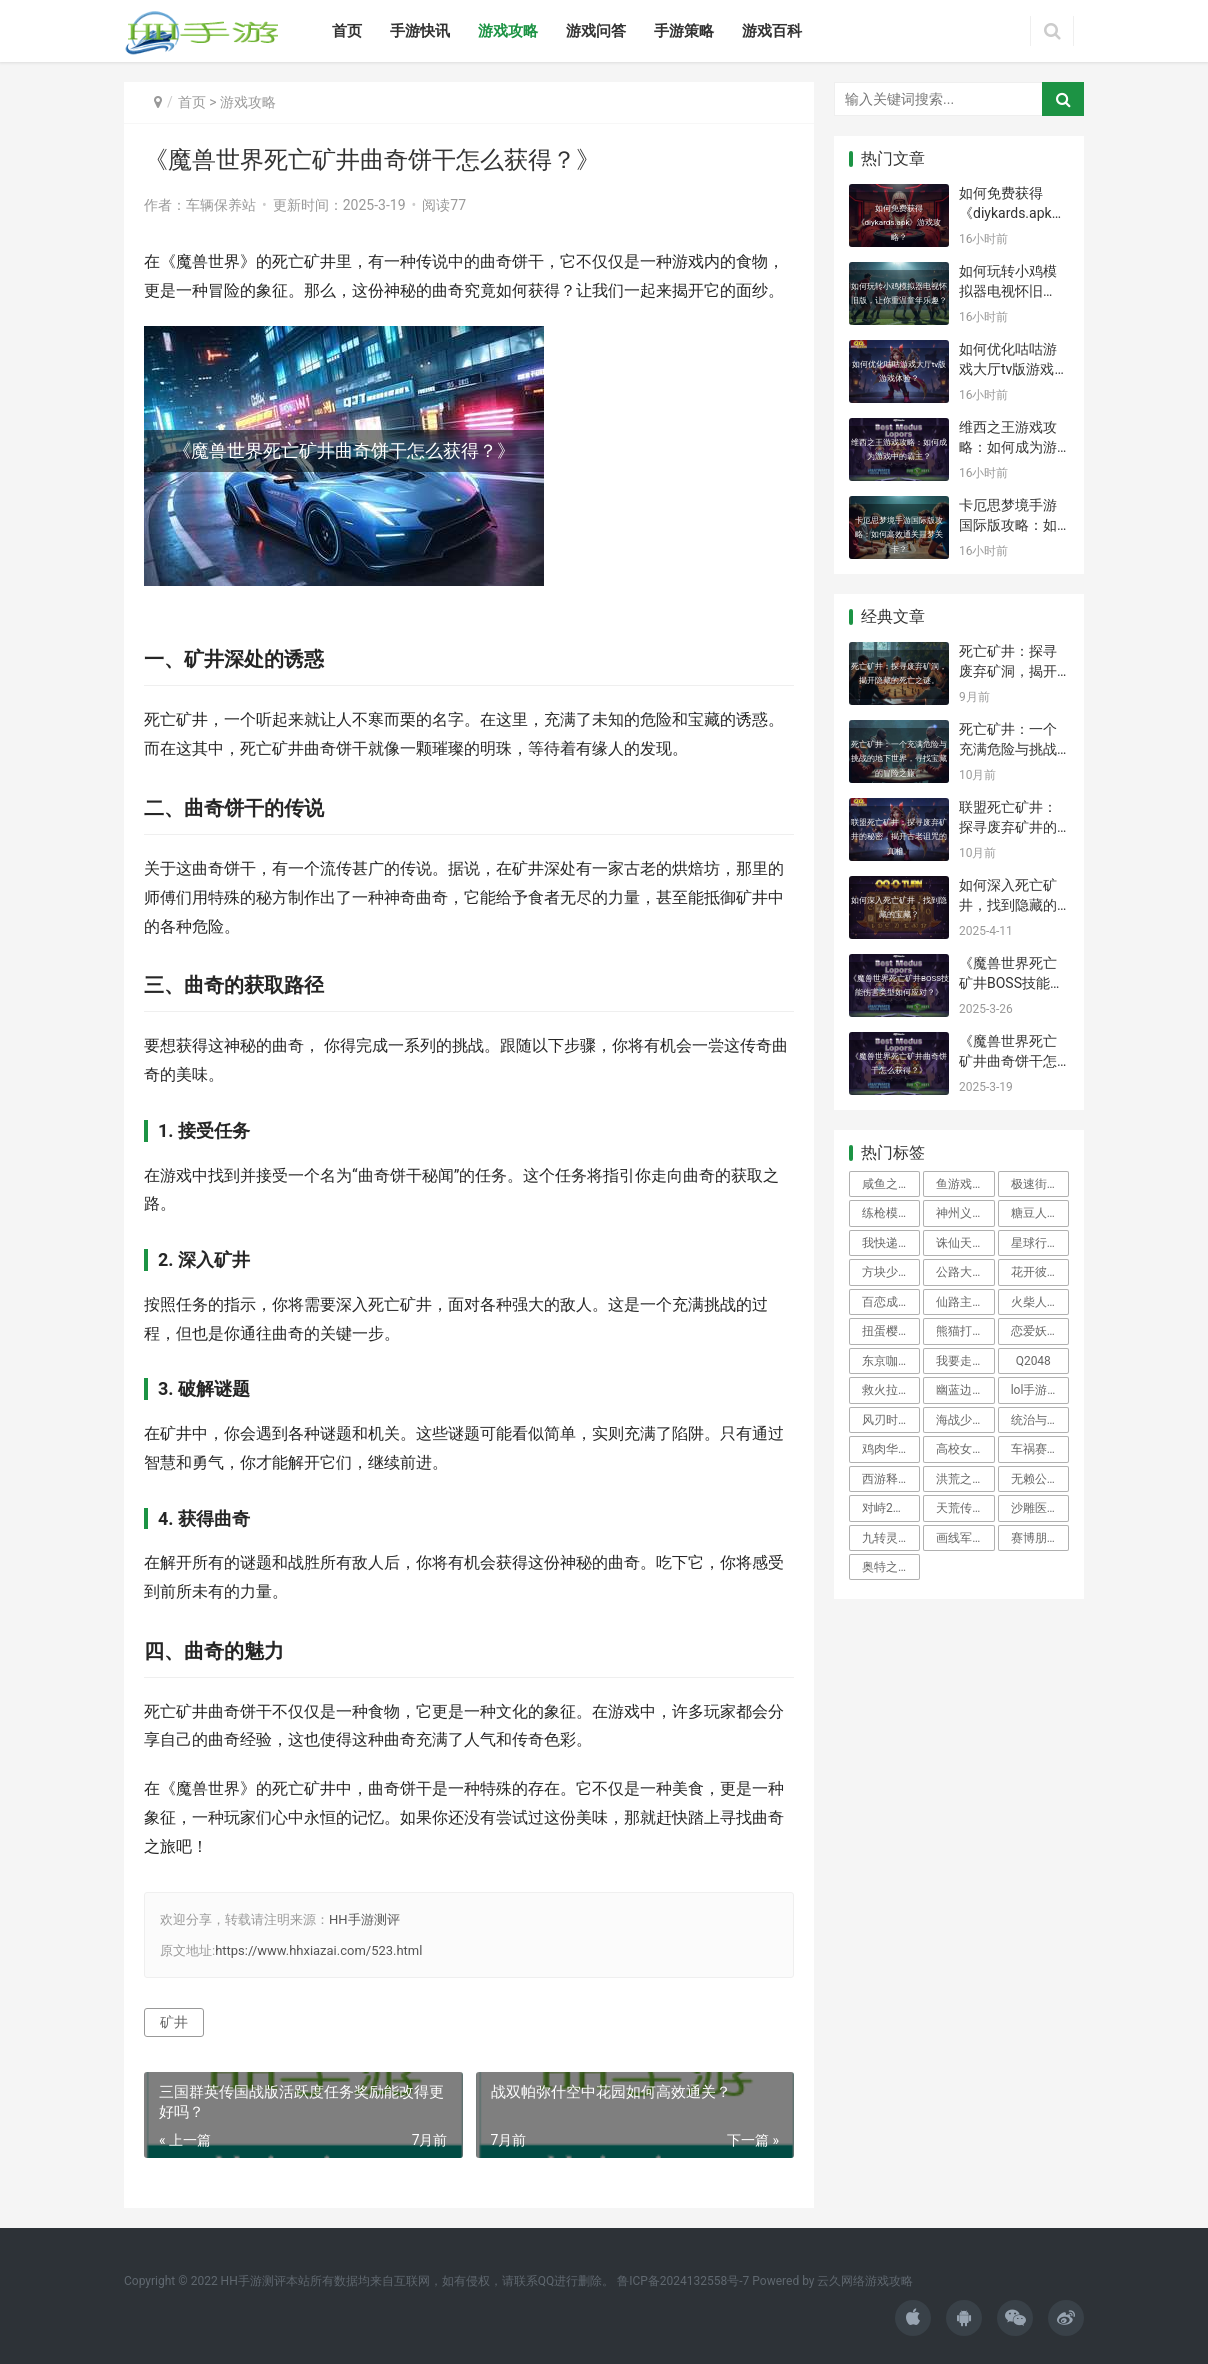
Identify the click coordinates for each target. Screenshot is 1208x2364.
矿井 (174, 2022)
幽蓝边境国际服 (965, 1390)
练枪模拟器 (891, 1213)
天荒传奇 (960, 1508)
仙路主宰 (960, 1302)
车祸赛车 (1035, 1449)
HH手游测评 (364, 1919)
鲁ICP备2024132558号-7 (683, 2281)
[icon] (913, 2318)
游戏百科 (772, 31)
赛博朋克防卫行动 (1040, 1538)
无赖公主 (1035, 1479)
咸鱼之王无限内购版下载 (891, 1184)
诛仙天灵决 (965, 1243)
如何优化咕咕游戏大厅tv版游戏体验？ (1013, 368)
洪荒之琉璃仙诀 (965, 1479)
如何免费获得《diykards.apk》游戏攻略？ (1012, 212)
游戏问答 (596, 31)
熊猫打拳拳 (965, 1331)
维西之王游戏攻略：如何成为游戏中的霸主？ (1008, 446)
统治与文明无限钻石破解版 (1040, 1420)
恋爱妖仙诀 (1040, 1331)
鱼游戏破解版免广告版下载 (965, 1184)
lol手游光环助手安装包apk (1040, 1390)
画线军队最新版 (965, 1538)
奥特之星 (886, 1567)
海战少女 (960, 1420)
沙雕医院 (1035, 1508)
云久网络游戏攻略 (865, 2281)
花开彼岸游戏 (1040, 1272)
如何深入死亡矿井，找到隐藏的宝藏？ (1008, 904)
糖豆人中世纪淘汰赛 (1040, 1213)
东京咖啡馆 (891, 1361)
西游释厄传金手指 (891, 1479)
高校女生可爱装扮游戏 (965, 1449)
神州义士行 (965, 1213)
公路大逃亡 (965, 1272)
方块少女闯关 (891, 1272)
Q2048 (1033, 1361)
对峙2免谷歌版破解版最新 (891, 1508)
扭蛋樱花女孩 (891, 1331)
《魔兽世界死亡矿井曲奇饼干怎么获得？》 (1008, 1060)
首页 (347, 31)
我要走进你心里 (965, 1361)
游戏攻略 (508, 31)
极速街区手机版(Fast (1040, 1184)
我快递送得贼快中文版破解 (891, 1243)
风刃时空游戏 (891, 1420)
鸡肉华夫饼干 (891, 1449)
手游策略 (684, 31)
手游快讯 (420, 31)
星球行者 (1035, 1243)
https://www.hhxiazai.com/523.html (318, 1950)
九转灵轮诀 (891, 1538)
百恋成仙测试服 (891, 1302)
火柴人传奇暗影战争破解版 (1040, 1302)
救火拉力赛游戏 (891, 1390)
